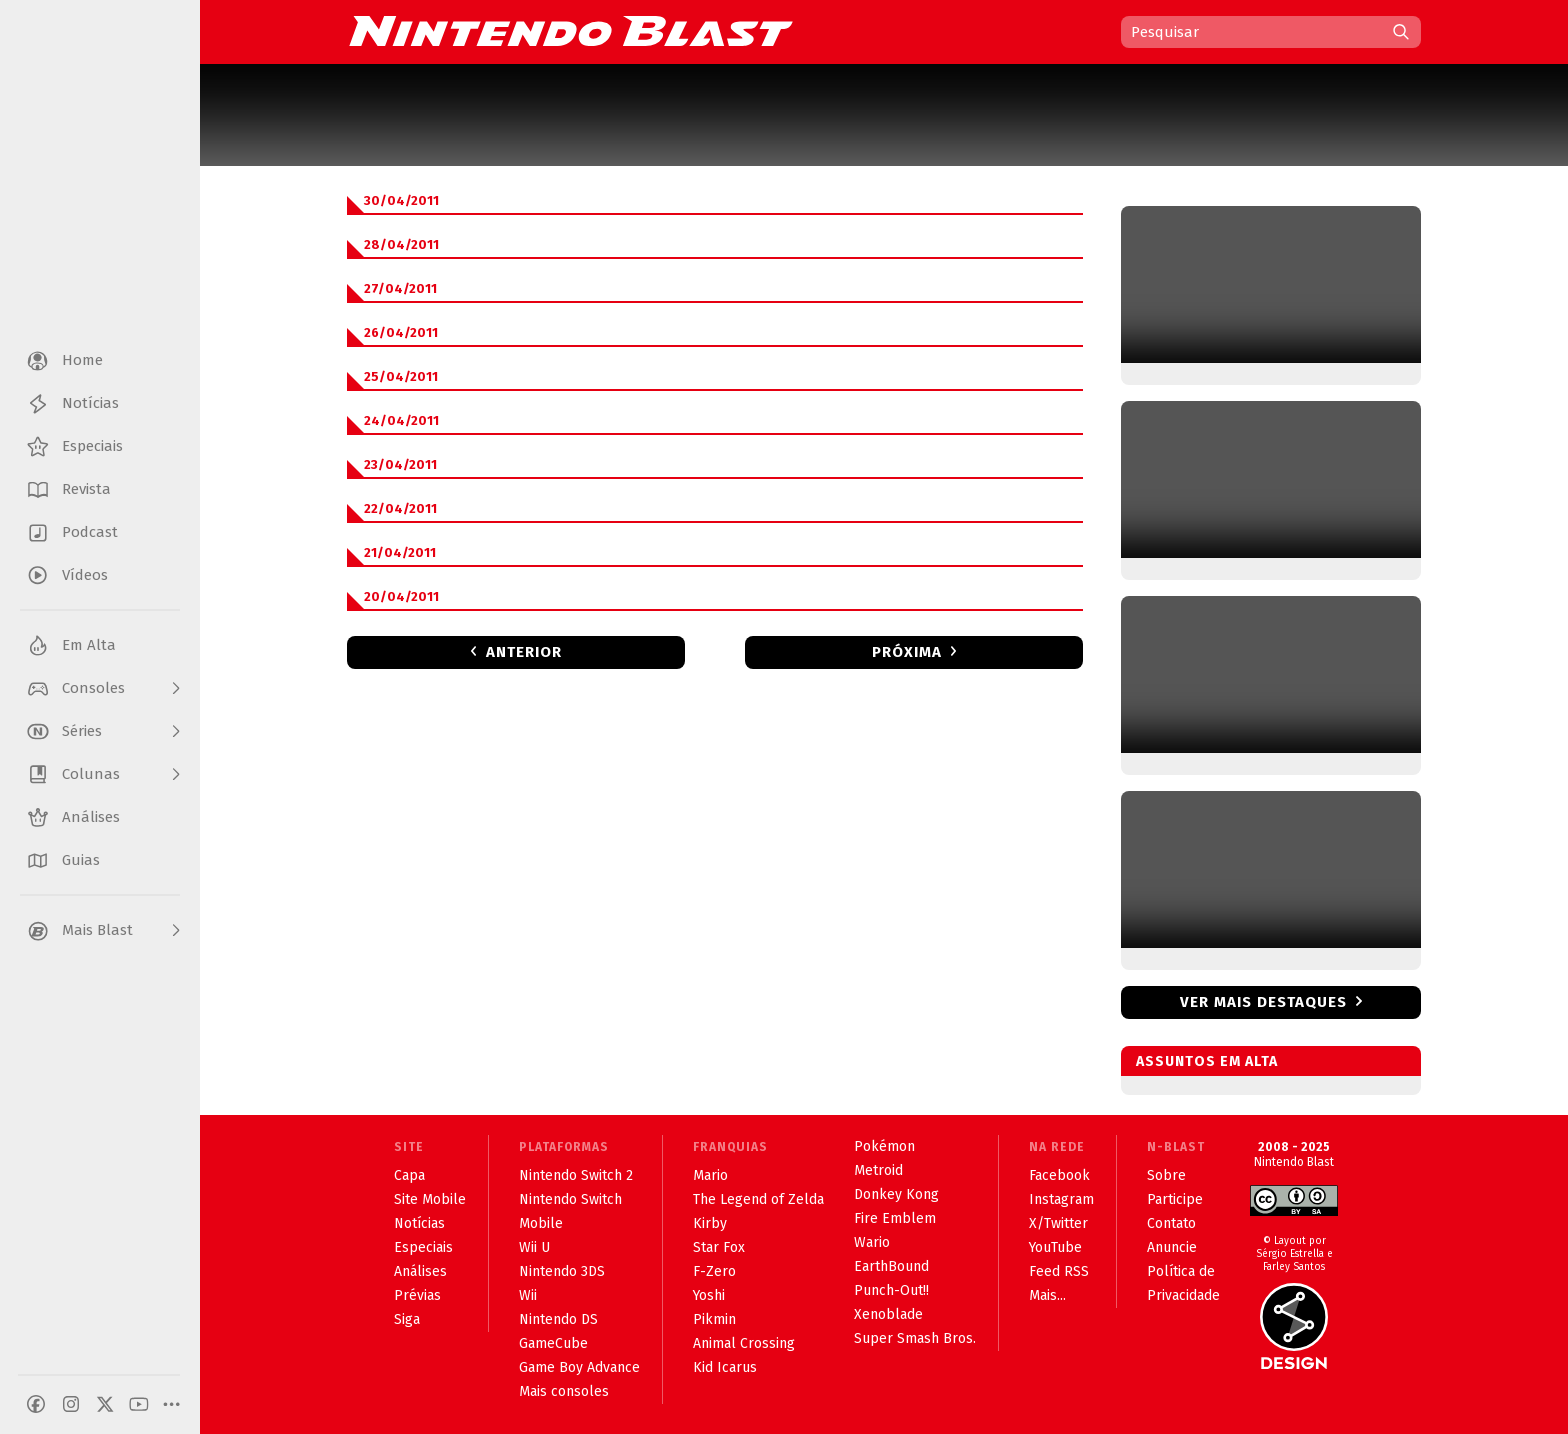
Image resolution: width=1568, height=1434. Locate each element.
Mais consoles (564, 1391)
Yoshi (709, 1295)
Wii (528, 1295)
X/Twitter (1058, 1223)
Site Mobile (430, 1199)
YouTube (1055, 1247)
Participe (1175, 1199)
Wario (872, 1242)
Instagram (1061, 1199)
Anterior (524, 652)
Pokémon (884, 1146)
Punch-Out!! (891, 1290)
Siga (407, 1319)
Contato (1171, 1223)
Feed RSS (1059, 1271)
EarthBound (891, 1266)
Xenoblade (888, 1314)
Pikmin (714, 1319)
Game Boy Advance (579, 1367)
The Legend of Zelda (758, 1199)
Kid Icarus (725, 1367)
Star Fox (719, 1247)
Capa (409, 1175)
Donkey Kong (896, 1194)
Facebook (1059, 1175)
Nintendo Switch (570, 1199)
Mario (710, 1175)
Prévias (417, 1295)
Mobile (541, 1223)
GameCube (553, 1343)
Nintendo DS (558, 1319)
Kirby (710, 1223)
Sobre (1166, 1175)
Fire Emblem (895, 1218)
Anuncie (1172, 1247)
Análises (420, 1271)
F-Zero (714, 1271)
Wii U (534, 1247)
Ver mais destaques (1263, 1002)
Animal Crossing (744, 1343)
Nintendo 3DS (562, 1271)
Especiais (423, 1247)
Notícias (419, 1223)
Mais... (1047, 1295)
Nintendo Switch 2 (576, 1175)
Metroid (878, 1170)
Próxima (907, 652)
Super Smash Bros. (915, 1338)
